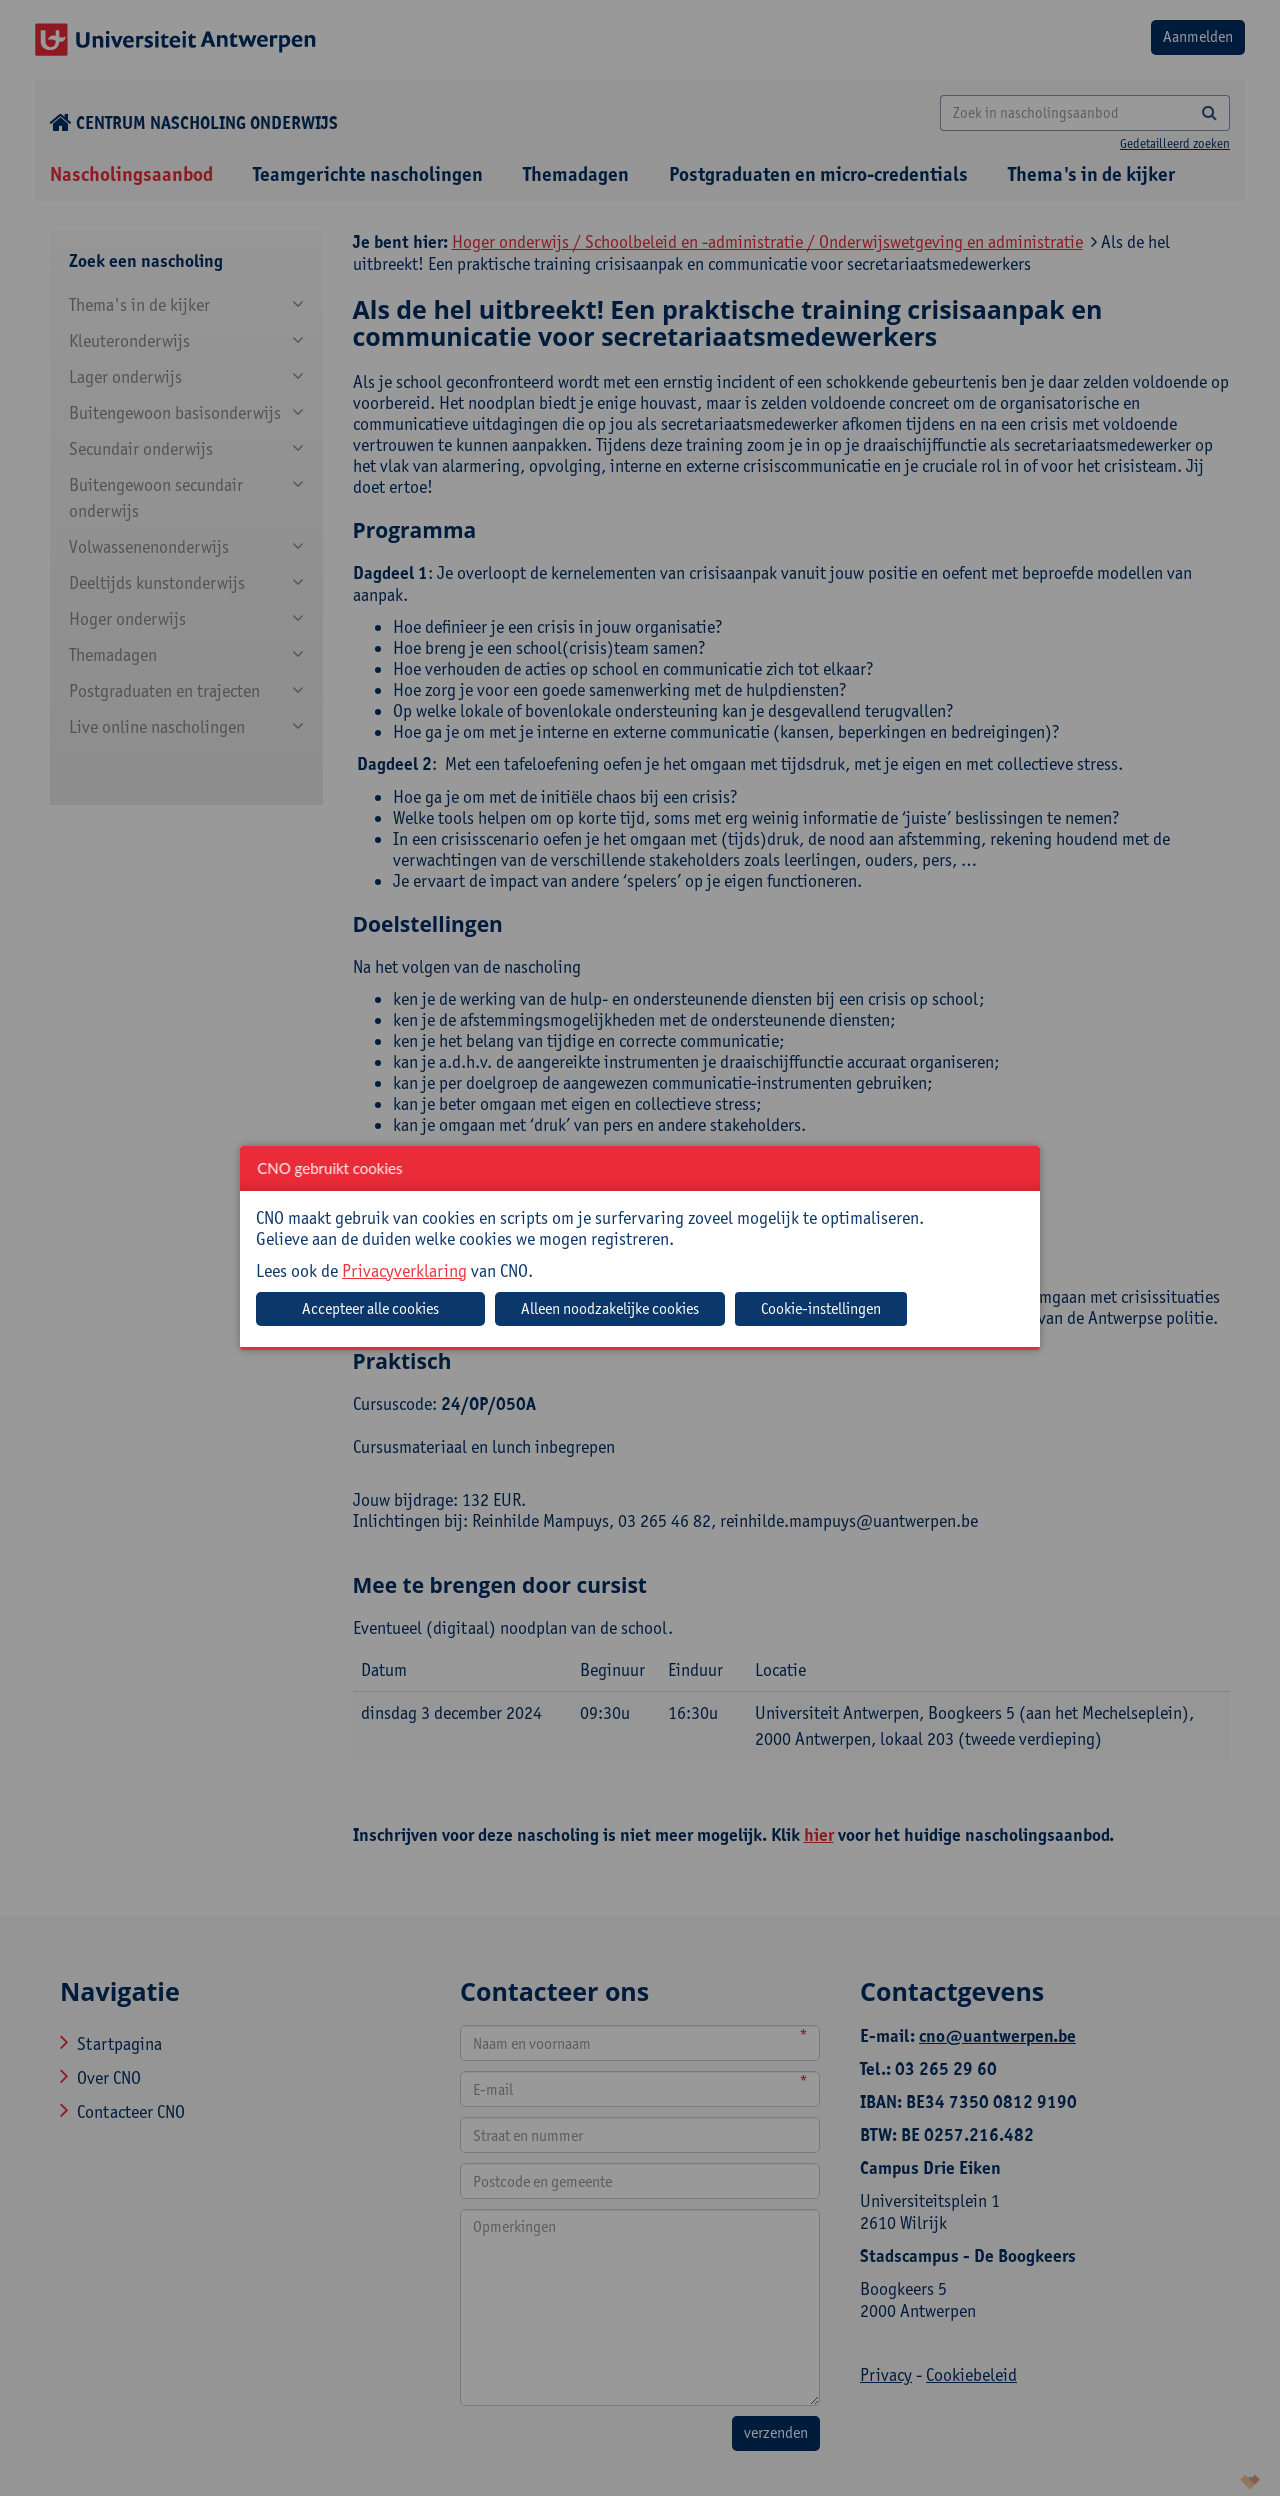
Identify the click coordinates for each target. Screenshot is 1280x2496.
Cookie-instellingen (821, 1308)
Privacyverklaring (404, 1270)
